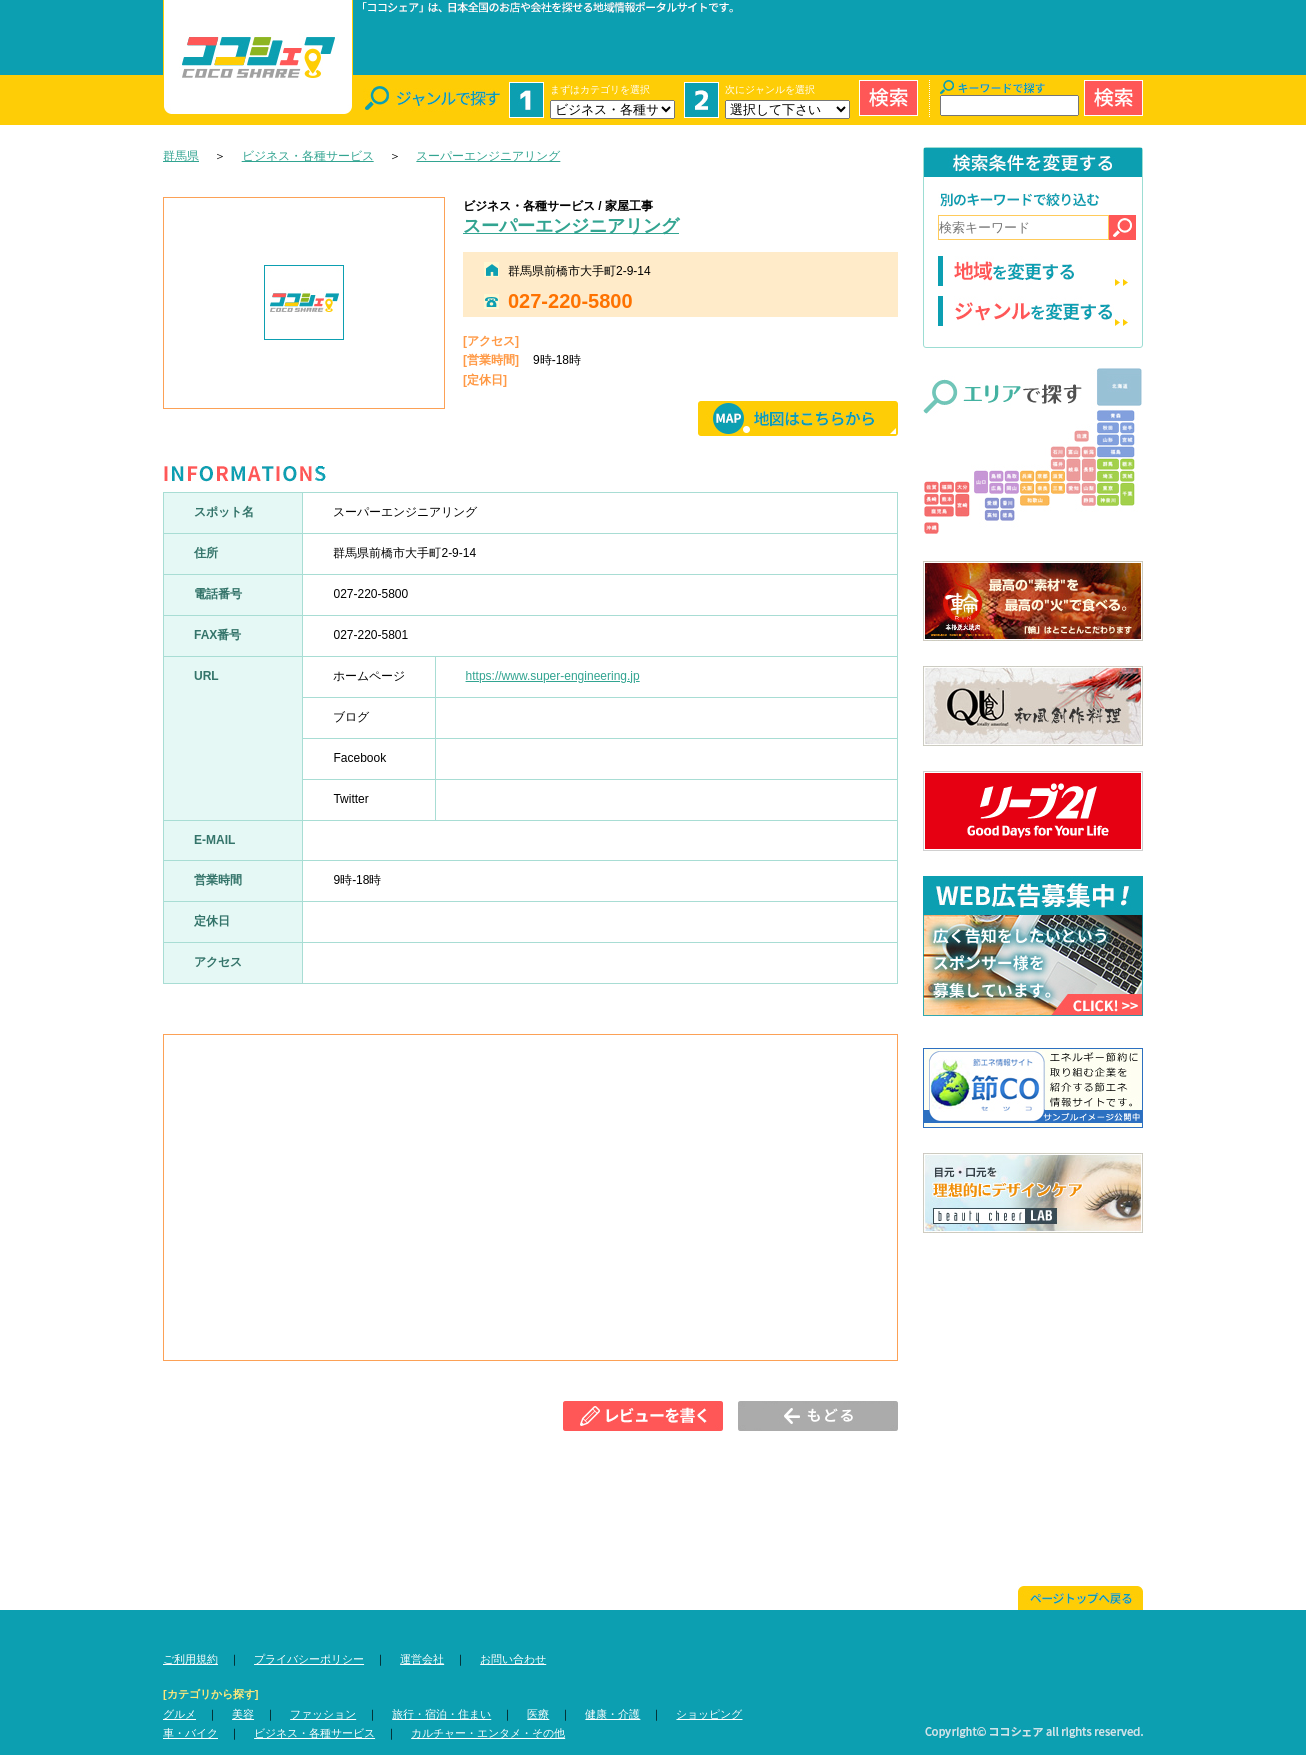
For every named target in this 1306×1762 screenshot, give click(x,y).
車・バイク (190, 1733)
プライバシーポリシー (309, 1659)
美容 (243, 1714)
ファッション (323, 1714)
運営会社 (422, 1659)
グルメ (179, 1714)
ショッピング (709, 1714)
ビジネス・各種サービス (308, 156)
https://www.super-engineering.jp (553, 676)
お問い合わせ (513, 1659)
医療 (538, 1714)
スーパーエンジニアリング (488, 156)
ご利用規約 (190, 1659)
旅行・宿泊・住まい (441, 1714)
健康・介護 (612, 1714)
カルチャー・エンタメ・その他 (488, 1733)
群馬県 (181, 156)
